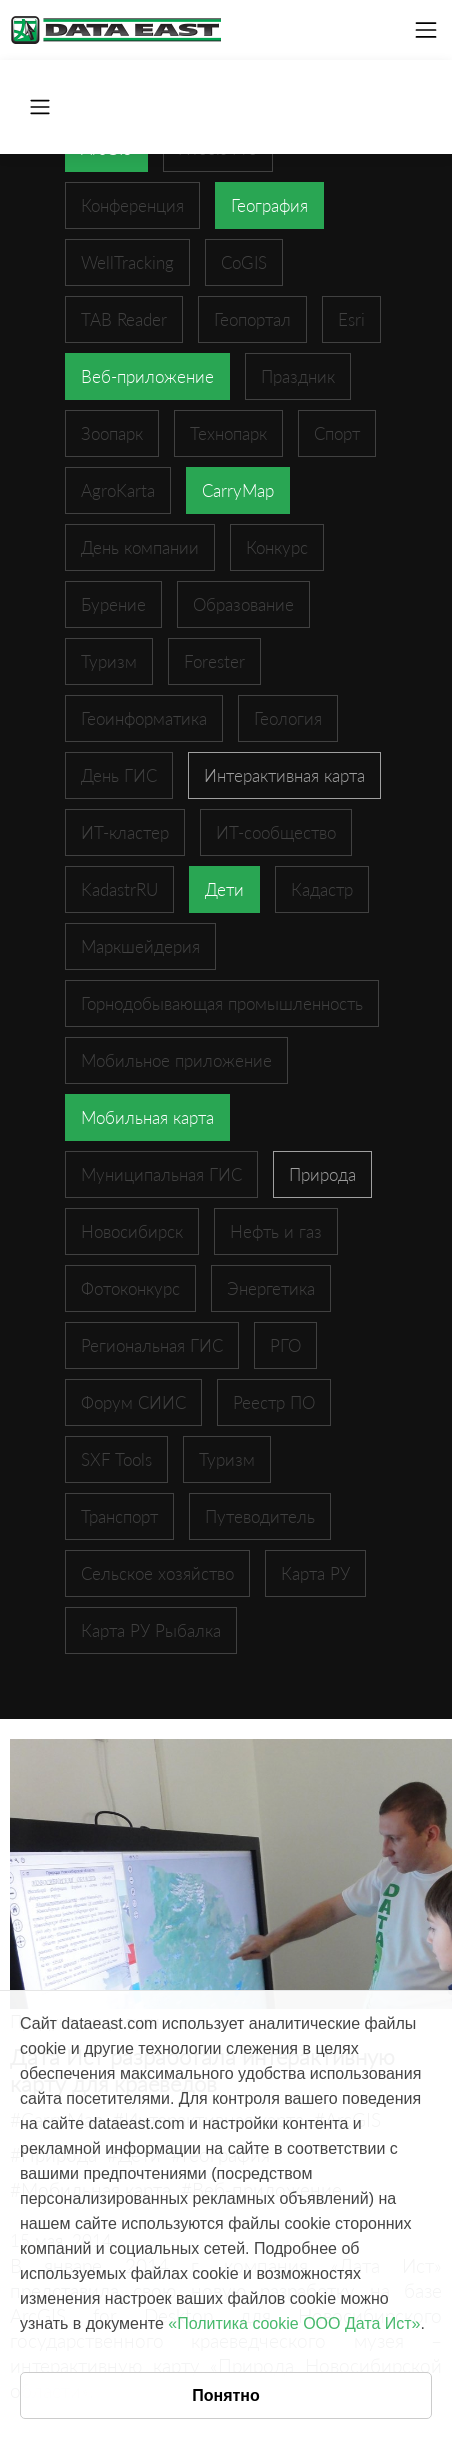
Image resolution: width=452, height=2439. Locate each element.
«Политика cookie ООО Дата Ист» (294, 2323)
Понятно (226, 2395)
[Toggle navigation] (426, 30)
